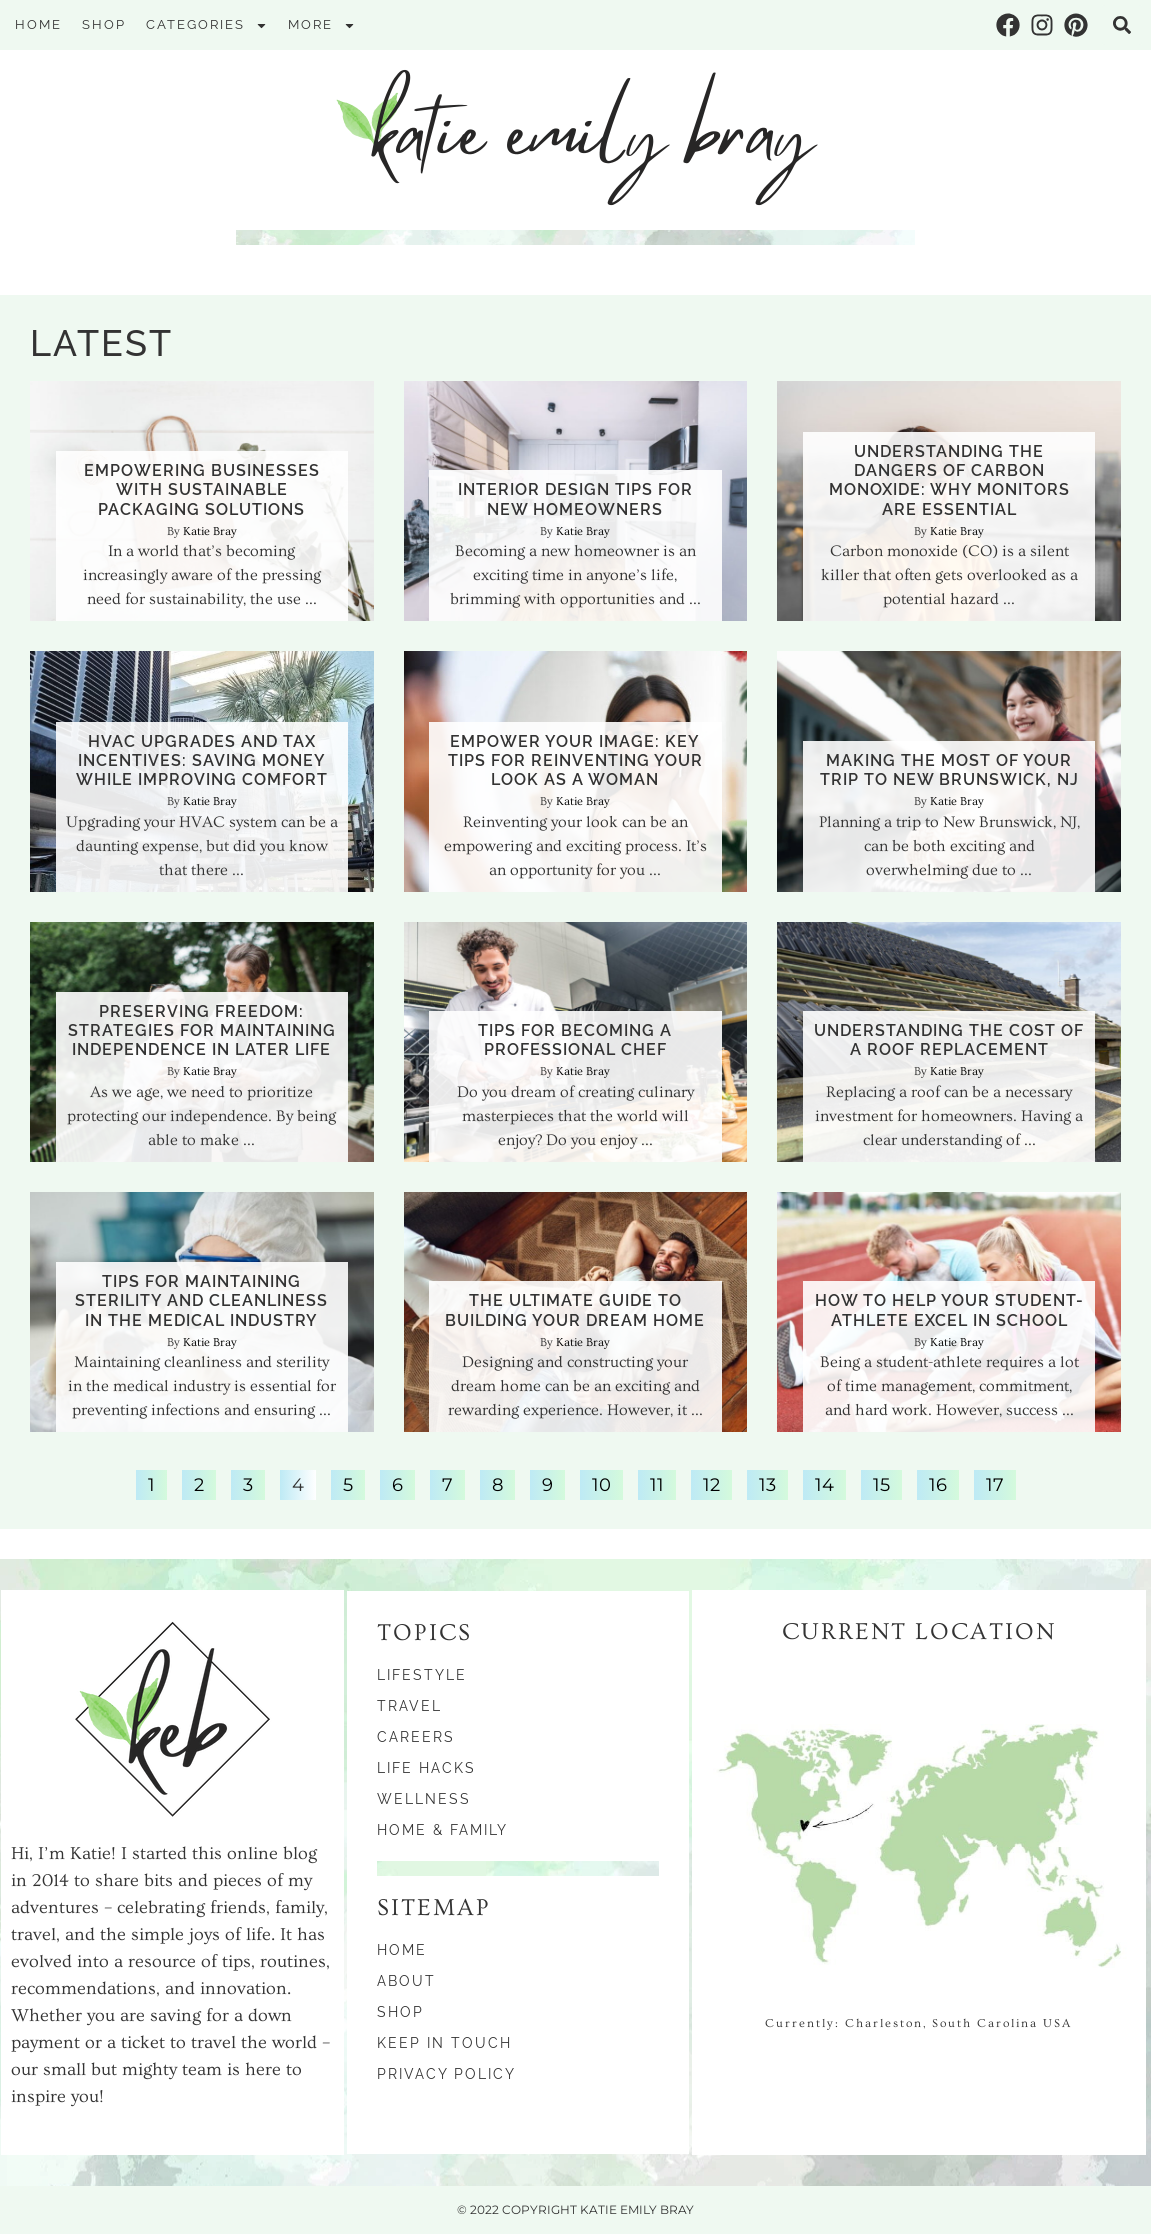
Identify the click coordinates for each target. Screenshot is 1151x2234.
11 (656, 1483)
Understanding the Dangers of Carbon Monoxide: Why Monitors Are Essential (949, 480)
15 (881, 1483)
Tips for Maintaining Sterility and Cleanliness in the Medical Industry (201, 1300)
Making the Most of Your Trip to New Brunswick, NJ (949, 770)
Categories (207, 25)
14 (824, 1483)
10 (601, 1483)
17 (994, 1483)
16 (937, 1483)
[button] (1122, 25)
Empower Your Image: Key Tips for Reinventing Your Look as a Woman (575, 760)
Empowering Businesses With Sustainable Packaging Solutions (202, 489)
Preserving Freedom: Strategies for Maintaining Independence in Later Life (202, 1030)
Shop (104, 24)
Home (38, 24)
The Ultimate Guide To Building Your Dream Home (575, 1310)
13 (767, 1483)
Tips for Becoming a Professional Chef (575, 1040)
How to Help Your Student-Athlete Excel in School (949, 1310)
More (322, 25)
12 (711, 1483)
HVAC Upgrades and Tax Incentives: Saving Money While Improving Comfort (202, 760)
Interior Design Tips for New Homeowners (575, 499)
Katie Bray (210, 531)
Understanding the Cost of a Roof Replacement (949, 1040)
